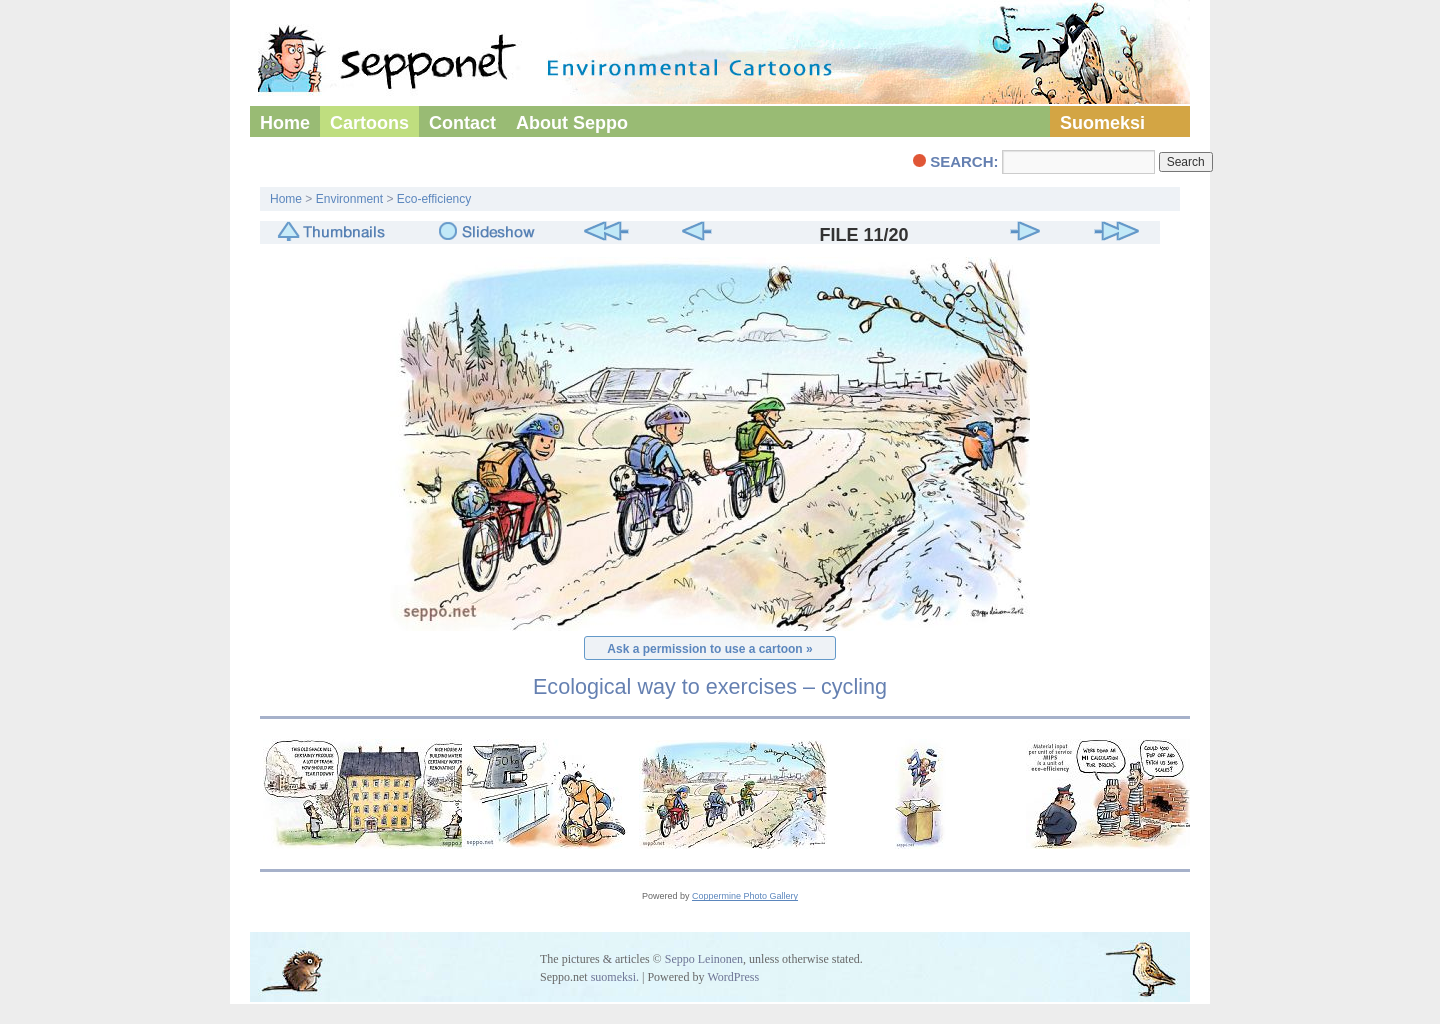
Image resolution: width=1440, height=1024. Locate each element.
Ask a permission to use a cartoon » (709, 649)
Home (285, 123)
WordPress (733, 977)
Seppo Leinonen (704, 959)
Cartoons (369, 123)
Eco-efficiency (434, 199)
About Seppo (572, 123)
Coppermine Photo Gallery (745, 896)
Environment (349, 199)
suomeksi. (615, 977)
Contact (462, 123)
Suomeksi (1102, 123)
